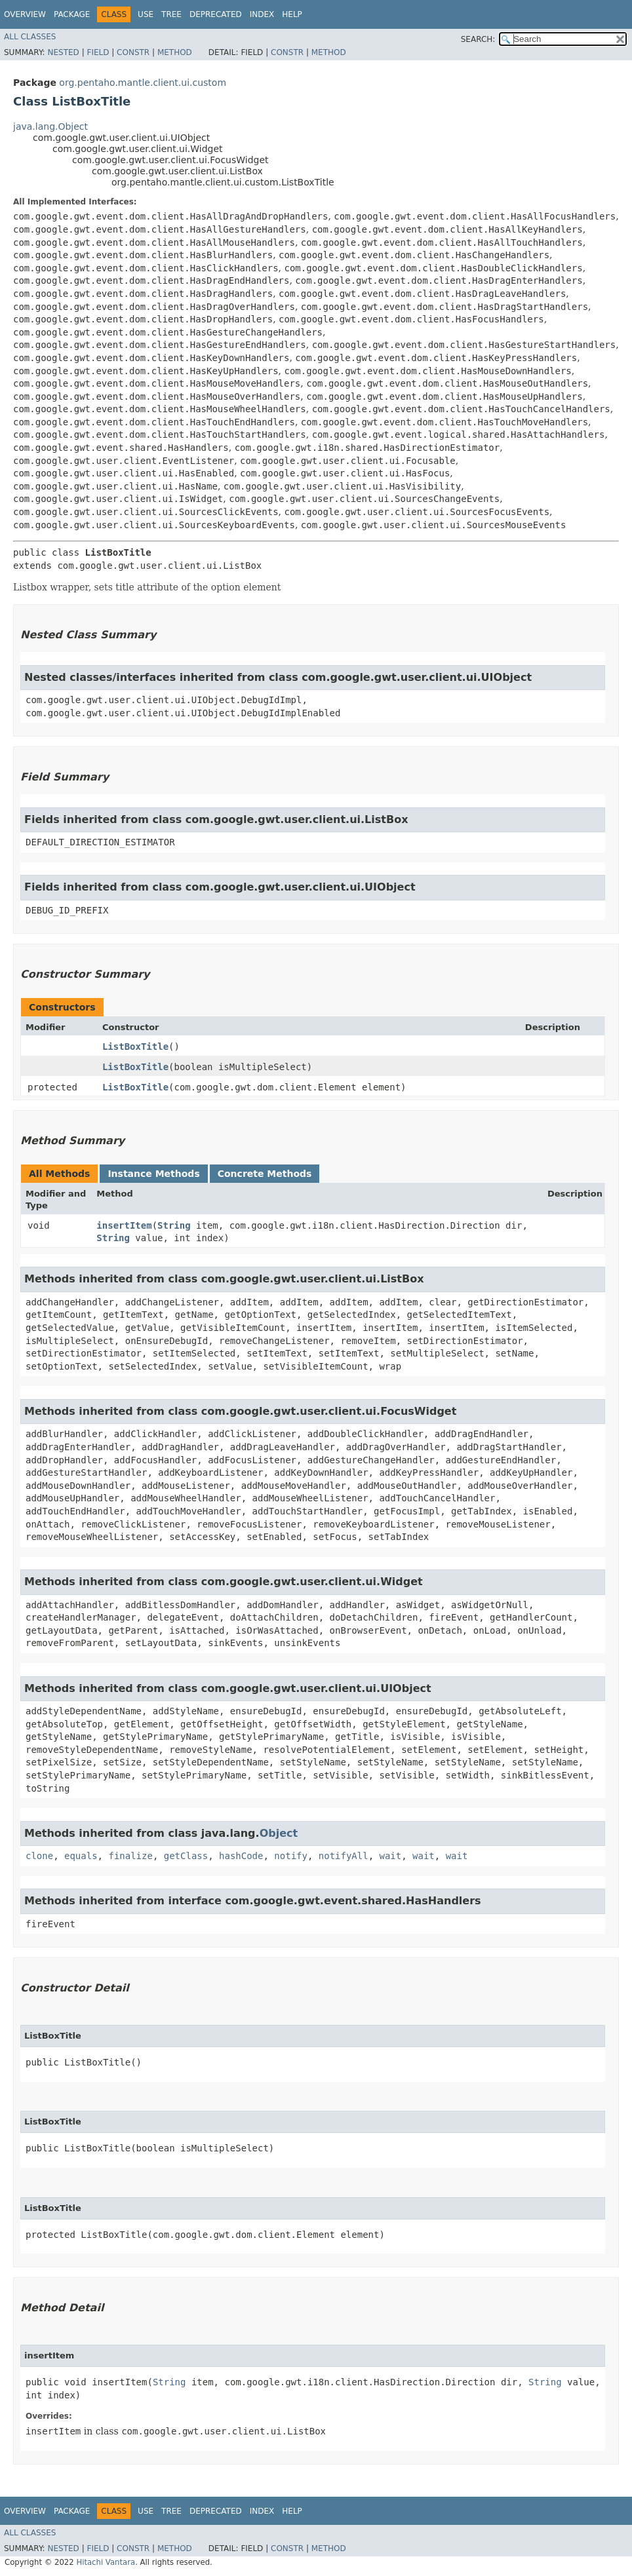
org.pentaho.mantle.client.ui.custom (142, 82)
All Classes (30, 36)
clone (39, 1856)
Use (145, 14)
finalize (130, 1856)
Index (262, 14)
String (174, 1225)
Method (174, 52)
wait (391, 1856)
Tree (171, 14)
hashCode (241, 1856)
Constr (133, 52)
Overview (25, 14)
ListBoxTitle (135, 1046)
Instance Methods (153, 1173)
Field (98, 52)
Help (292, 14)
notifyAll (343, 1856)
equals (81, 1856)
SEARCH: (478, 39)
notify (290, 1856)
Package (72, 14)
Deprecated (215, 14)
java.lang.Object (50, 126)
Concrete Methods (265, 1173)
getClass (186, 1856)
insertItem (123, 1225)
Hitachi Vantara (105, 2562)
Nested (63, 52)
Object (279, 1833)
